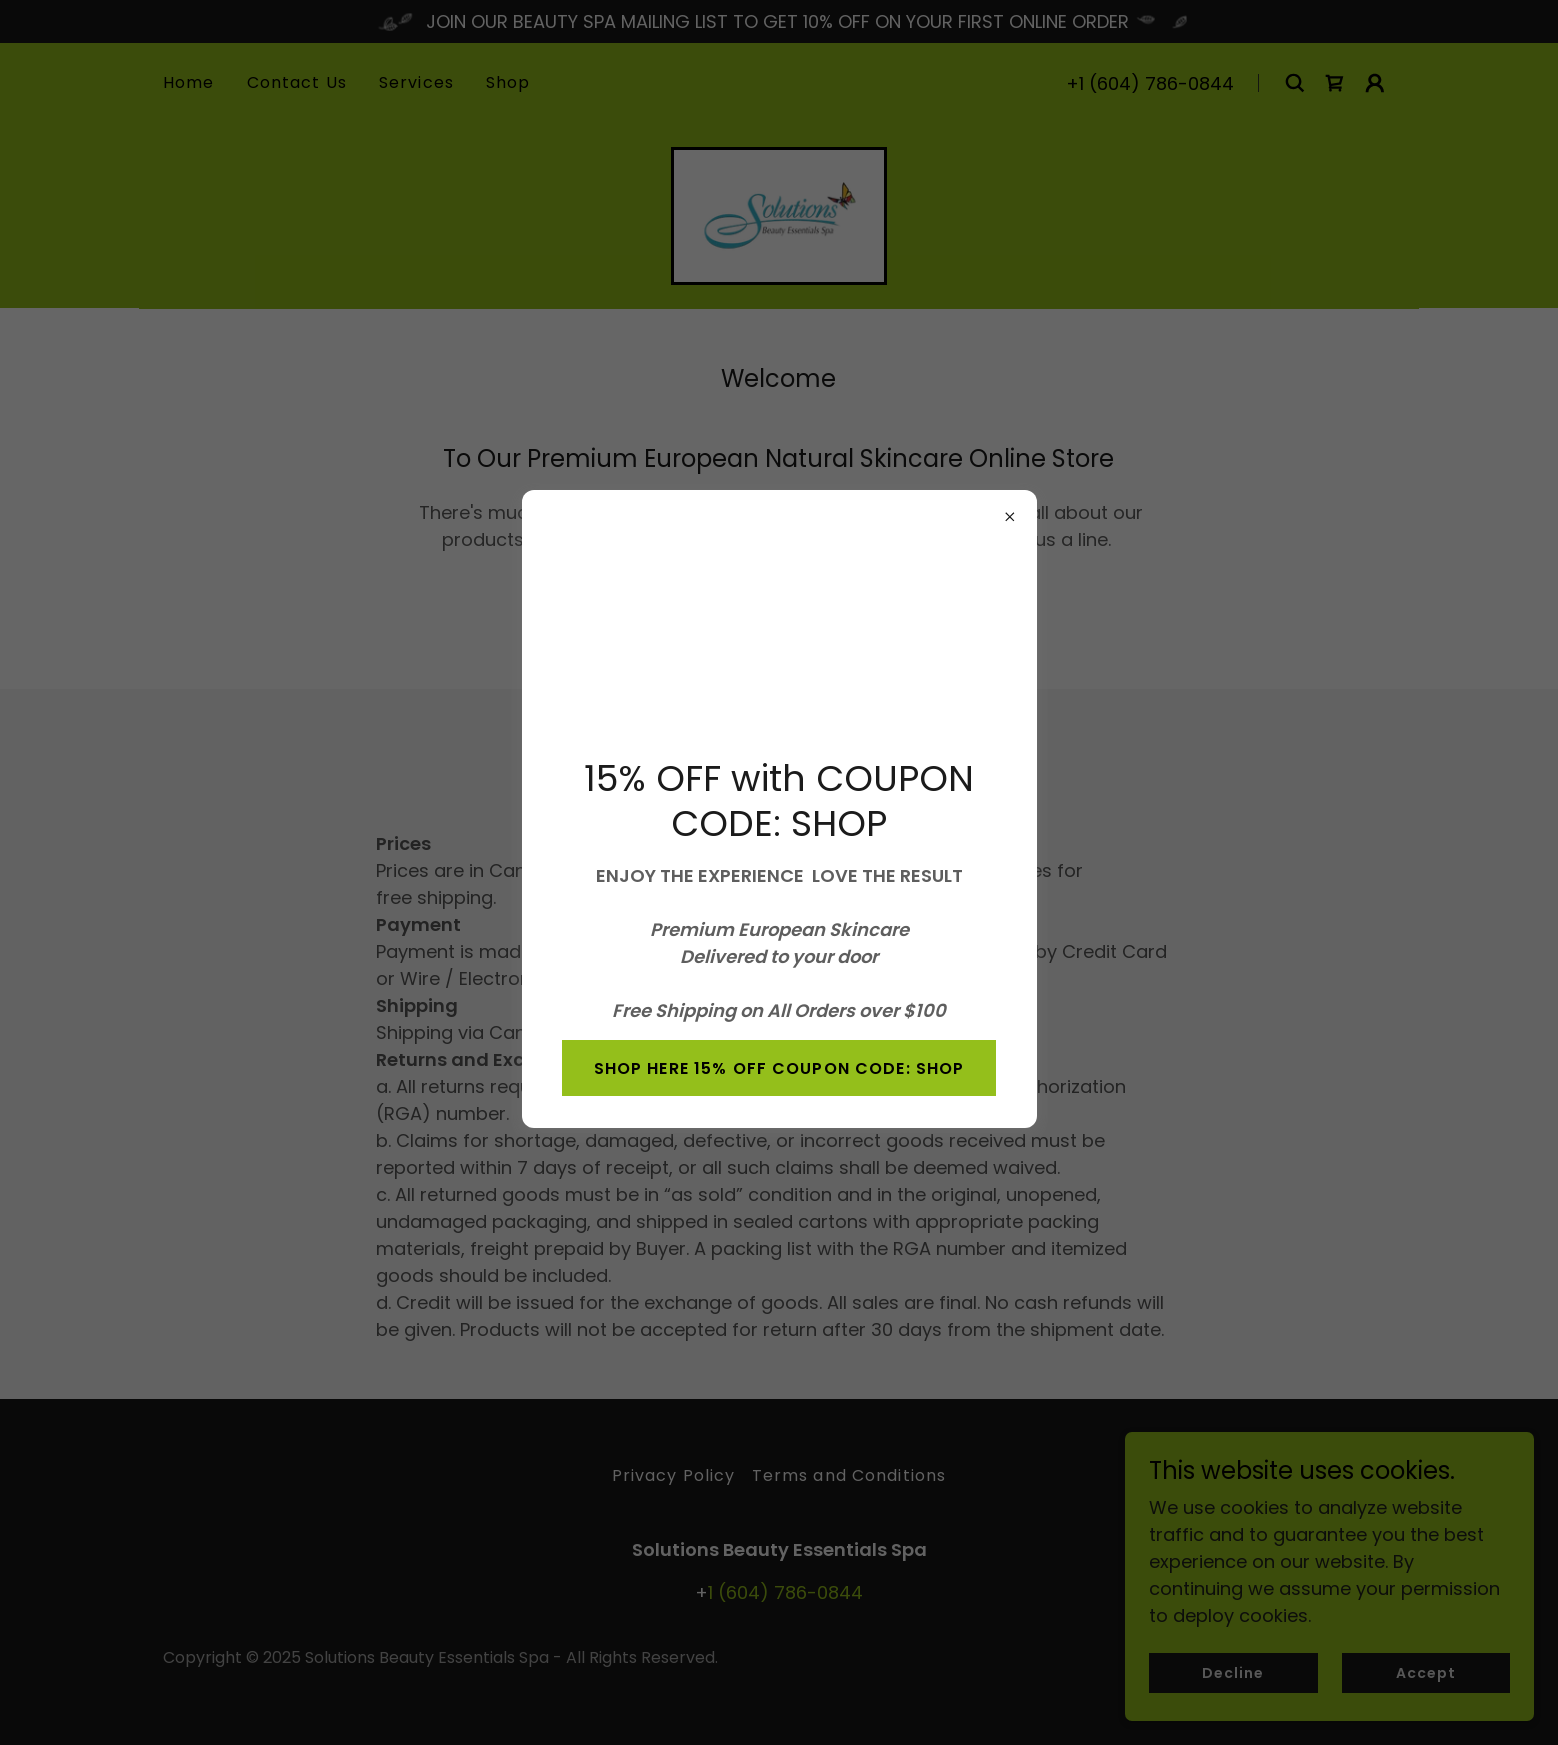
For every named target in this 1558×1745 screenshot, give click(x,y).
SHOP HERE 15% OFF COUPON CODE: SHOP (779, 1068)
